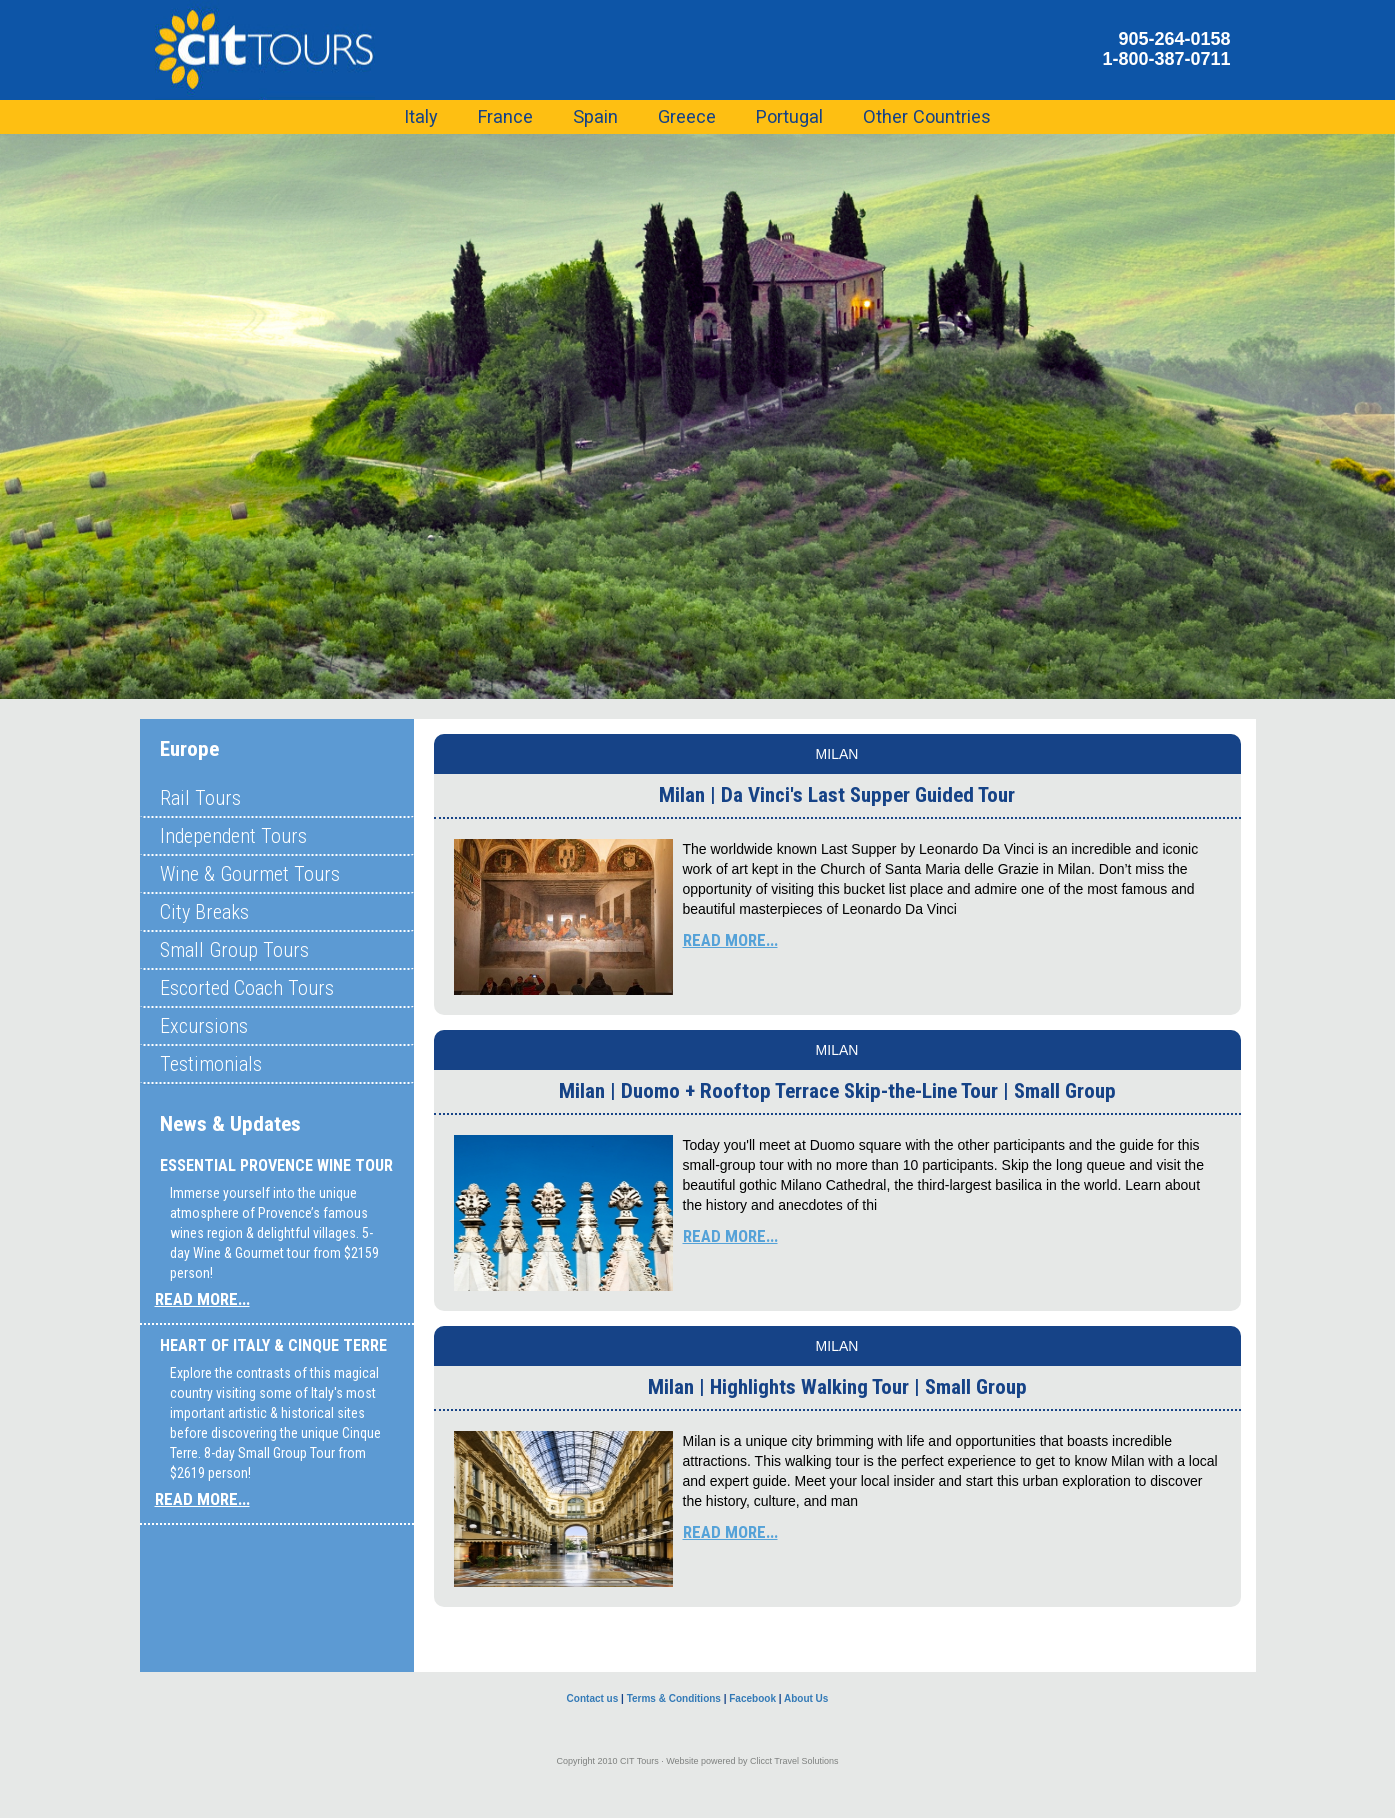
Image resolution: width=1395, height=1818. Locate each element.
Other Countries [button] (927, 116)
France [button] (505, 116)
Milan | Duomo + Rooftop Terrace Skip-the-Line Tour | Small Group (837, 1091)
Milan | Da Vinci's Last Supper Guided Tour (837, 795)
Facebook (752, 1698)
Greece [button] (687, 116)
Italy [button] (421, 116)
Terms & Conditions (674, 1698)
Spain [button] (595, 116)
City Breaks (204, 912)
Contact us (593, 1698)
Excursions (204, 1026)
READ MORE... (202, 1299)
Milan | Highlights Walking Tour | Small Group (837, 1387)
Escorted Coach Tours (247, 988)
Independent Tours (233, 836)
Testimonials (211, 1064)
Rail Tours (200, 798)
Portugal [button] (789, 116)
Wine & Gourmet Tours (250, 874)
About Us (806, 1698)
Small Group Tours (234, 950)
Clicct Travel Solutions (794, 1761)
